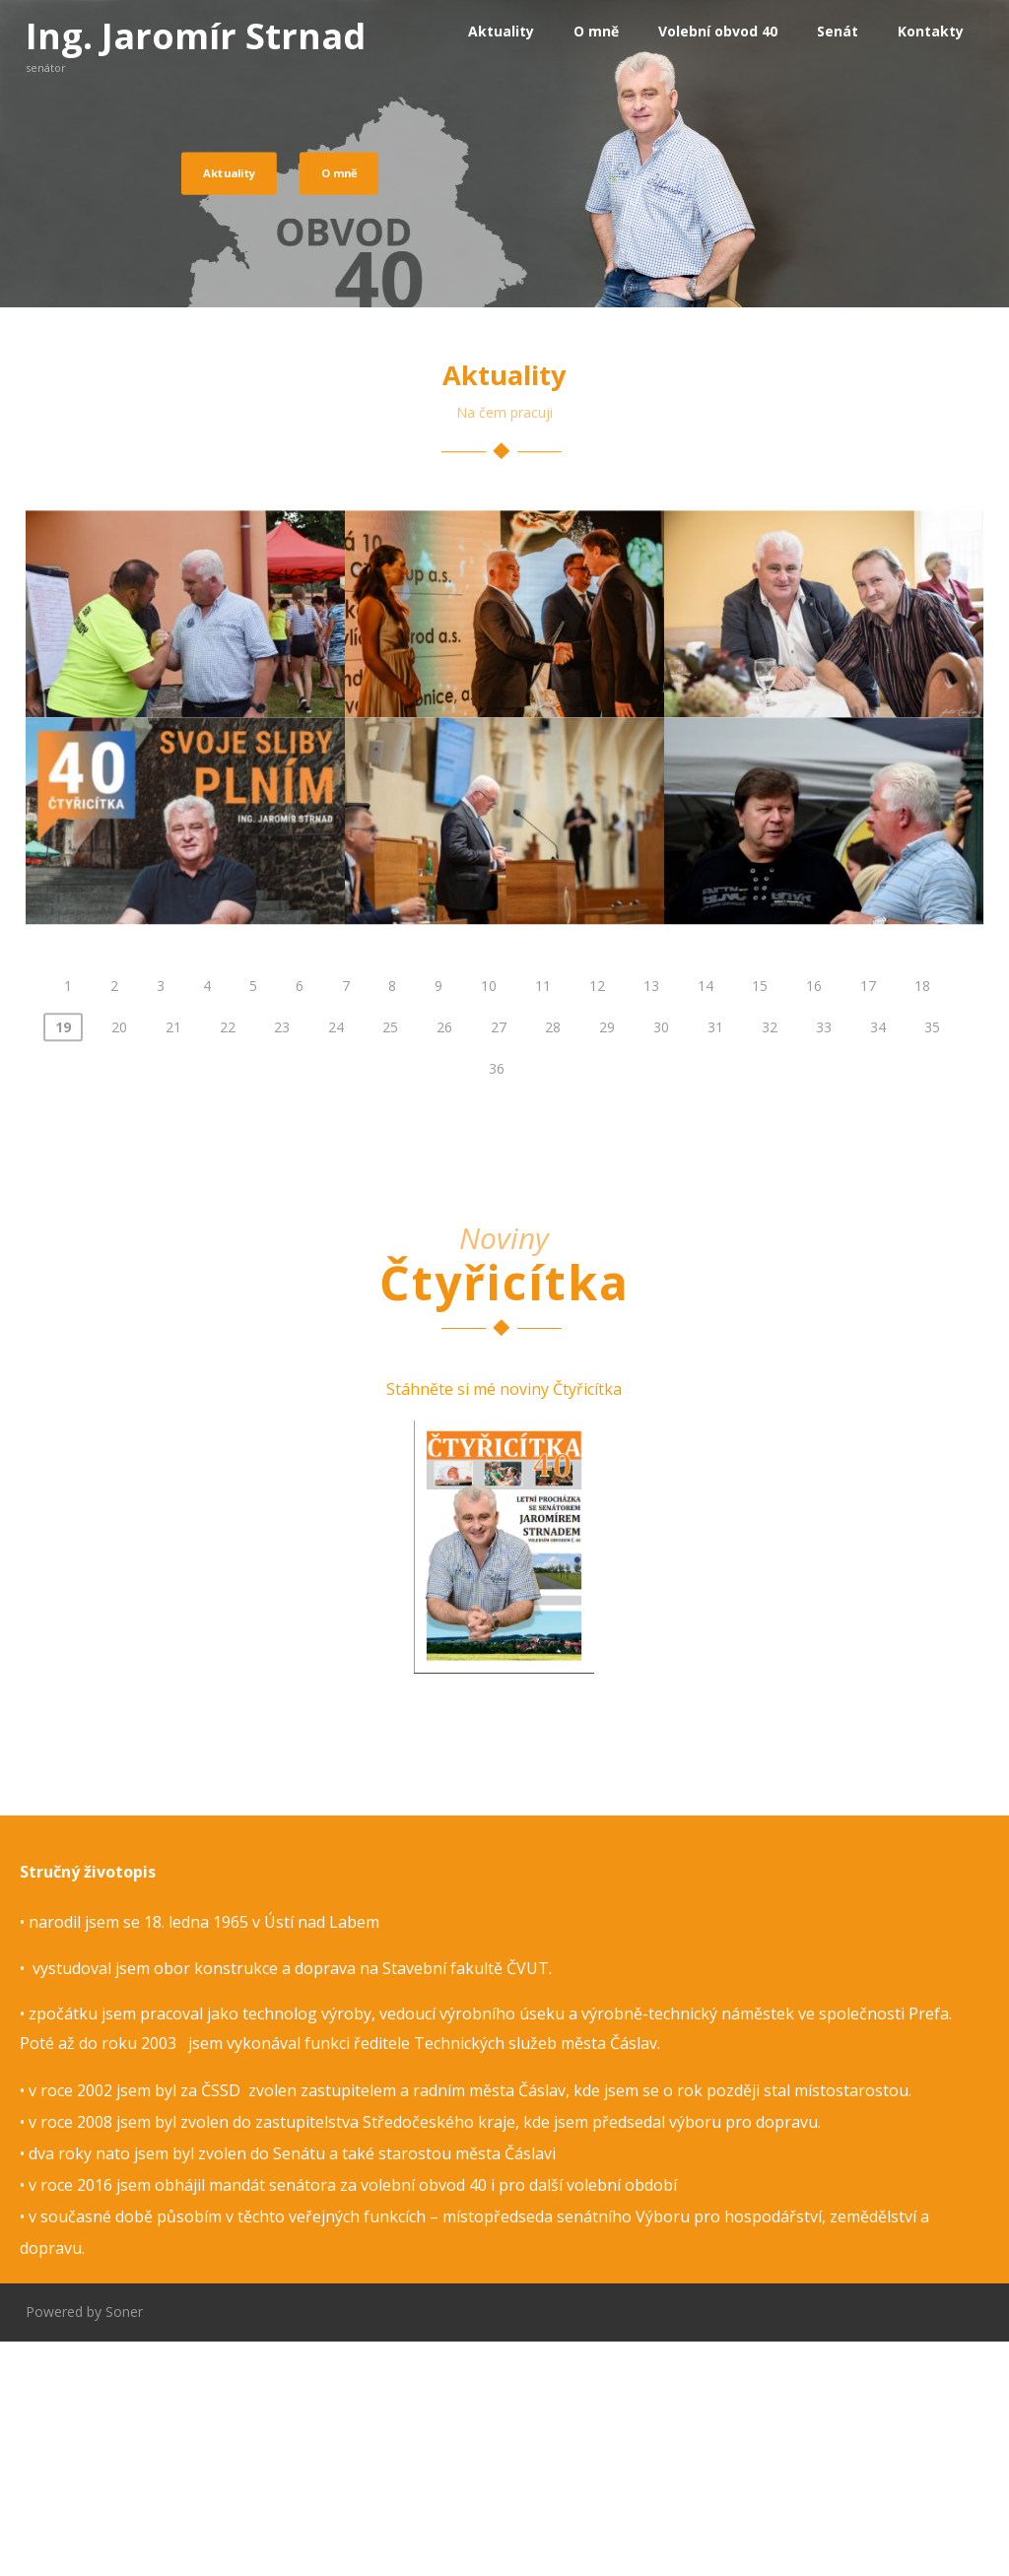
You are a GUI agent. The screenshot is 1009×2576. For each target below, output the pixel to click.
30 (661, 1264)
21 (173, 1264)
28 (553, 1264)
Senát (837, 31)
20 (119, 1264)
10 (489, 1223)
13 (651, 1223)
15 (760, 1223)
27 (498, 1264)
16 (814, 1223)
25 (390, 1264)
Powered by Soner (84, 2546)
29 (607, 1264)
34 (878, 1264)
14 (705, 1223)
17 (868, 1223)
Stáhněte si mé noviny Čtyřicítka (504, 1622)
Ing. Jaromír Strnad (196, 36)
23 (282, 1264)
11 (543, 1223)
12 (597, 1223)
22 (227, 1264)
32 (769, 1264)
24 (336, 1264)
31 (715, 1264)
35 (932, 1264)
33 (824, 1264)
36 (496, 1305)
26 (444, 1264)
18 (922, 1223)
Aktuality (501, 31)
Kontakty (931, 31)
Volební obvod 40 (717, 31)
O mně (596, 31)
